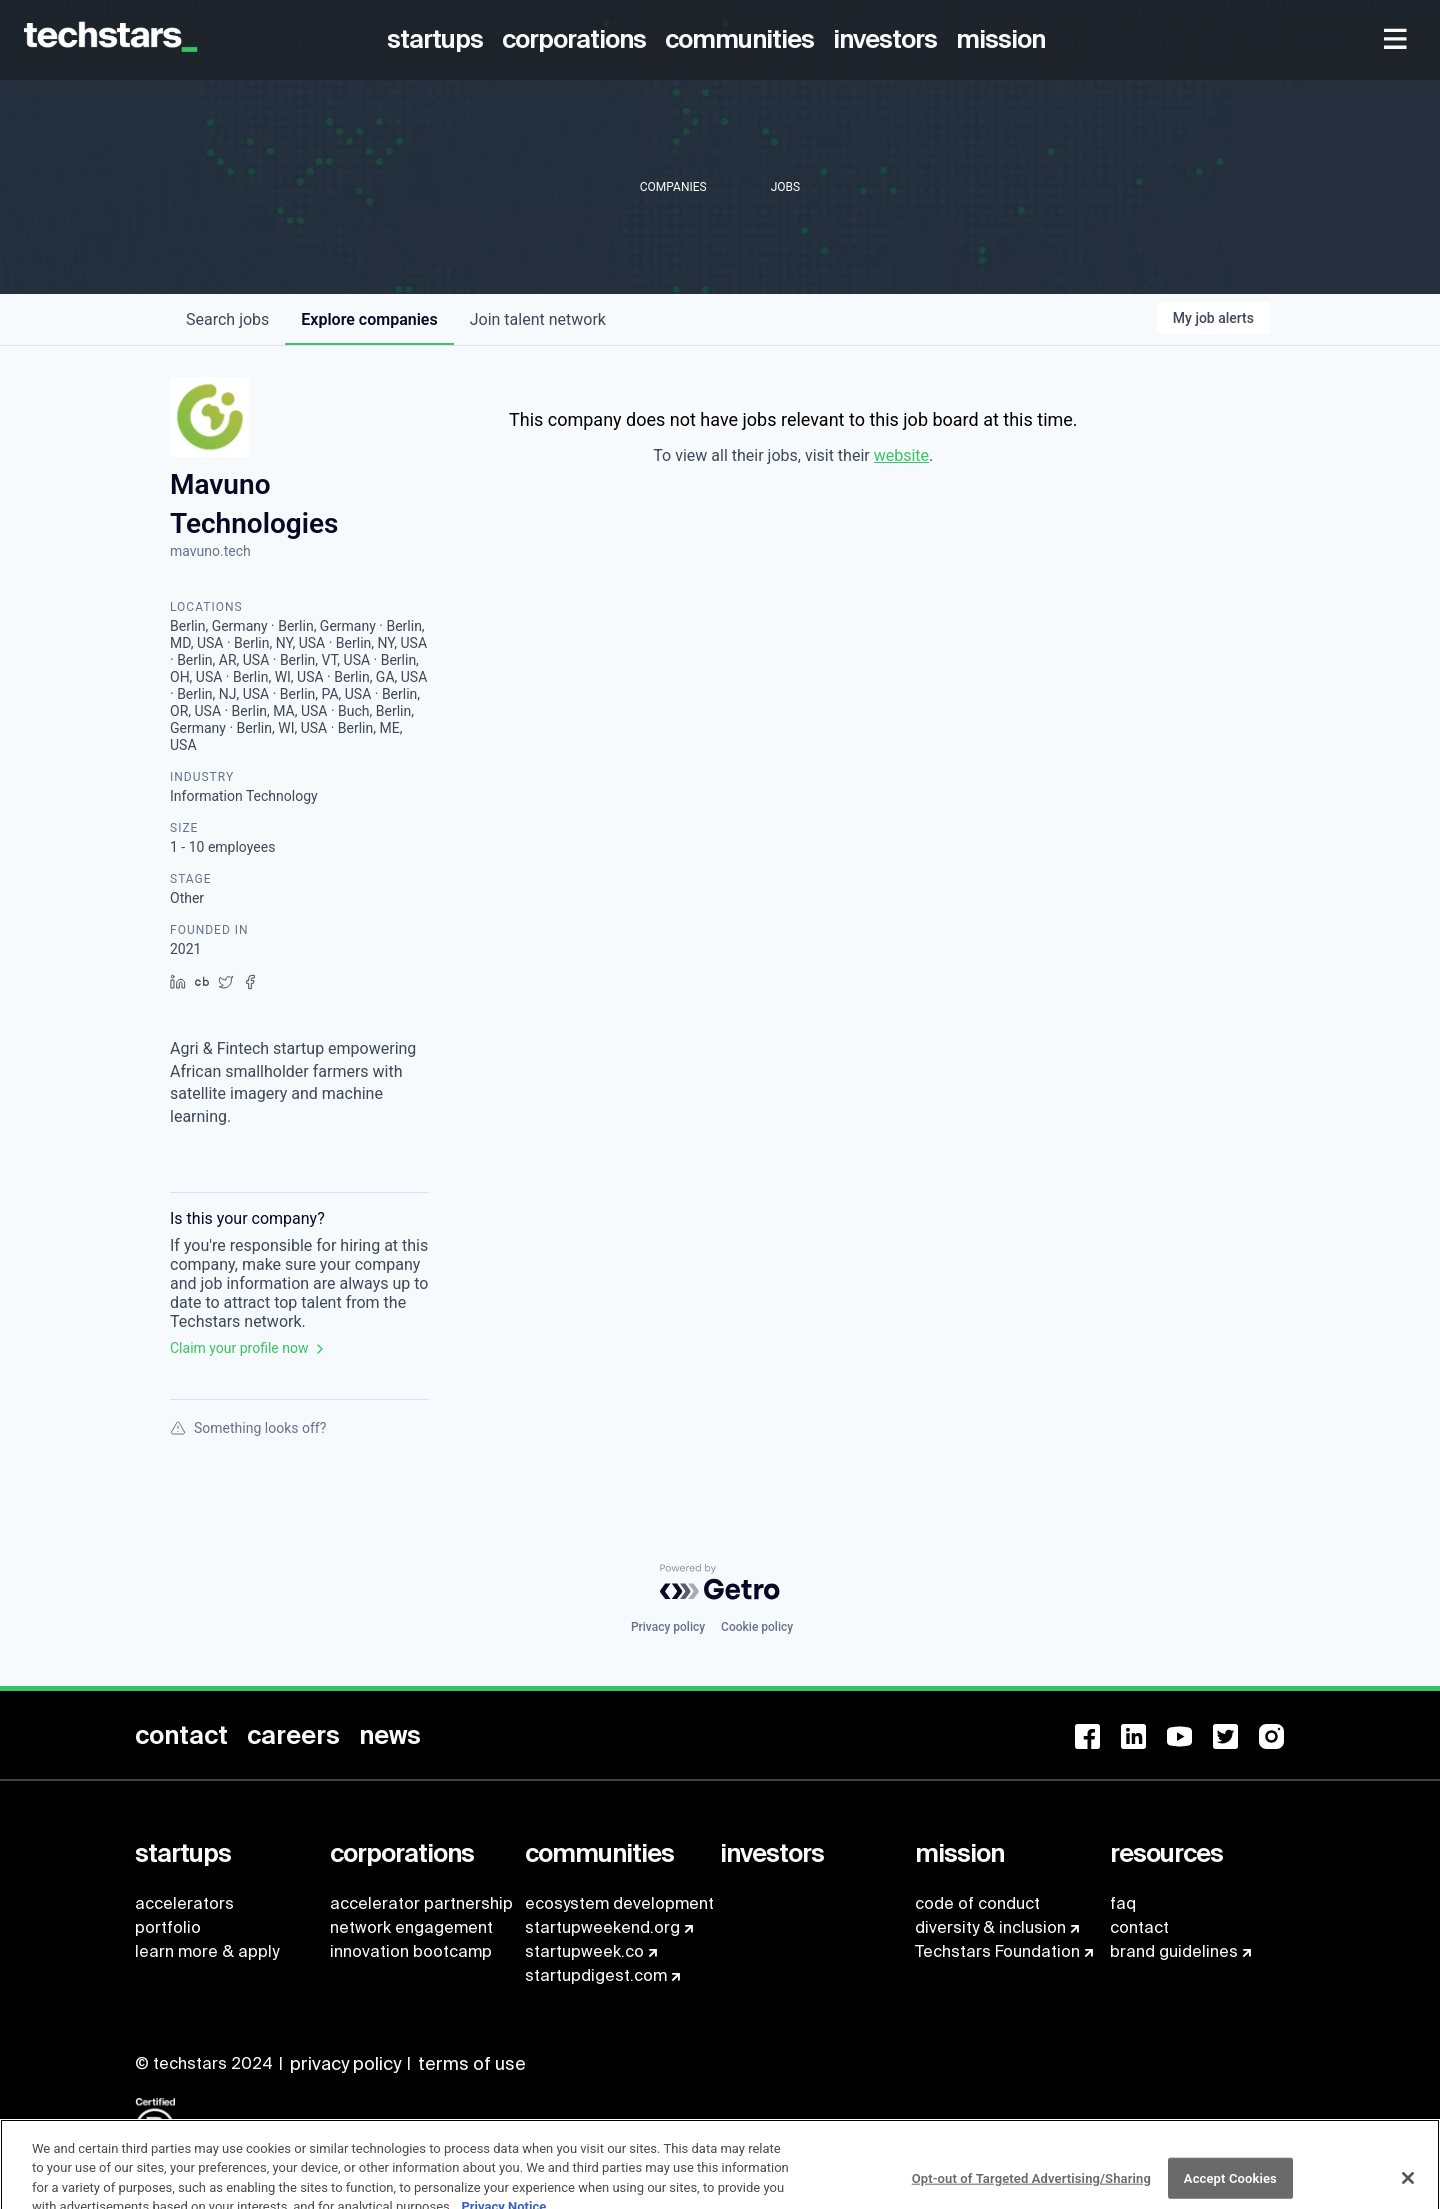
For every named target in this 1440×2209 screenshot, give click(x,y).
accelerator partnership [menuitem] (421, 1903)
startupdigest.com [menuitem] (596, 1975)
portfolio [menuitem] (168, 1927)
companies (369, 319)
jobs (227, 319)
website (901, 455)
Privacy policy (668, 1627)
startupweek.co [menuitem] (584, 1951)
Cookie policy (757, 1627)
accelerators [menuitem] (184, 1903)
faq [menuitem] (1123, 1903)
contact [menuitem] (1139, 1927)
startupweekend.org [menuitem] (602, 1927)
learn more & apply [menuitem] (207, 1951)
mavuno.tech (210, 551)
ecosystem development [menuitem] (619, 1903)
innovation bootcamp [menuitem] (411, 1951)
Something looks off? (248, 1428)
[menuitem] (438, 40)
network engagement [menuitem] (411, 1927)
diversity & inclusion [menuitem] (990, 1927)
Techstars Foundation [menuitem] (997, 1951)
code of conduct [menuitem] (977, 1903)
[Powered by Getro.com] (720, 1582)
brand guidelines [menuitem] (1174, 1951)
